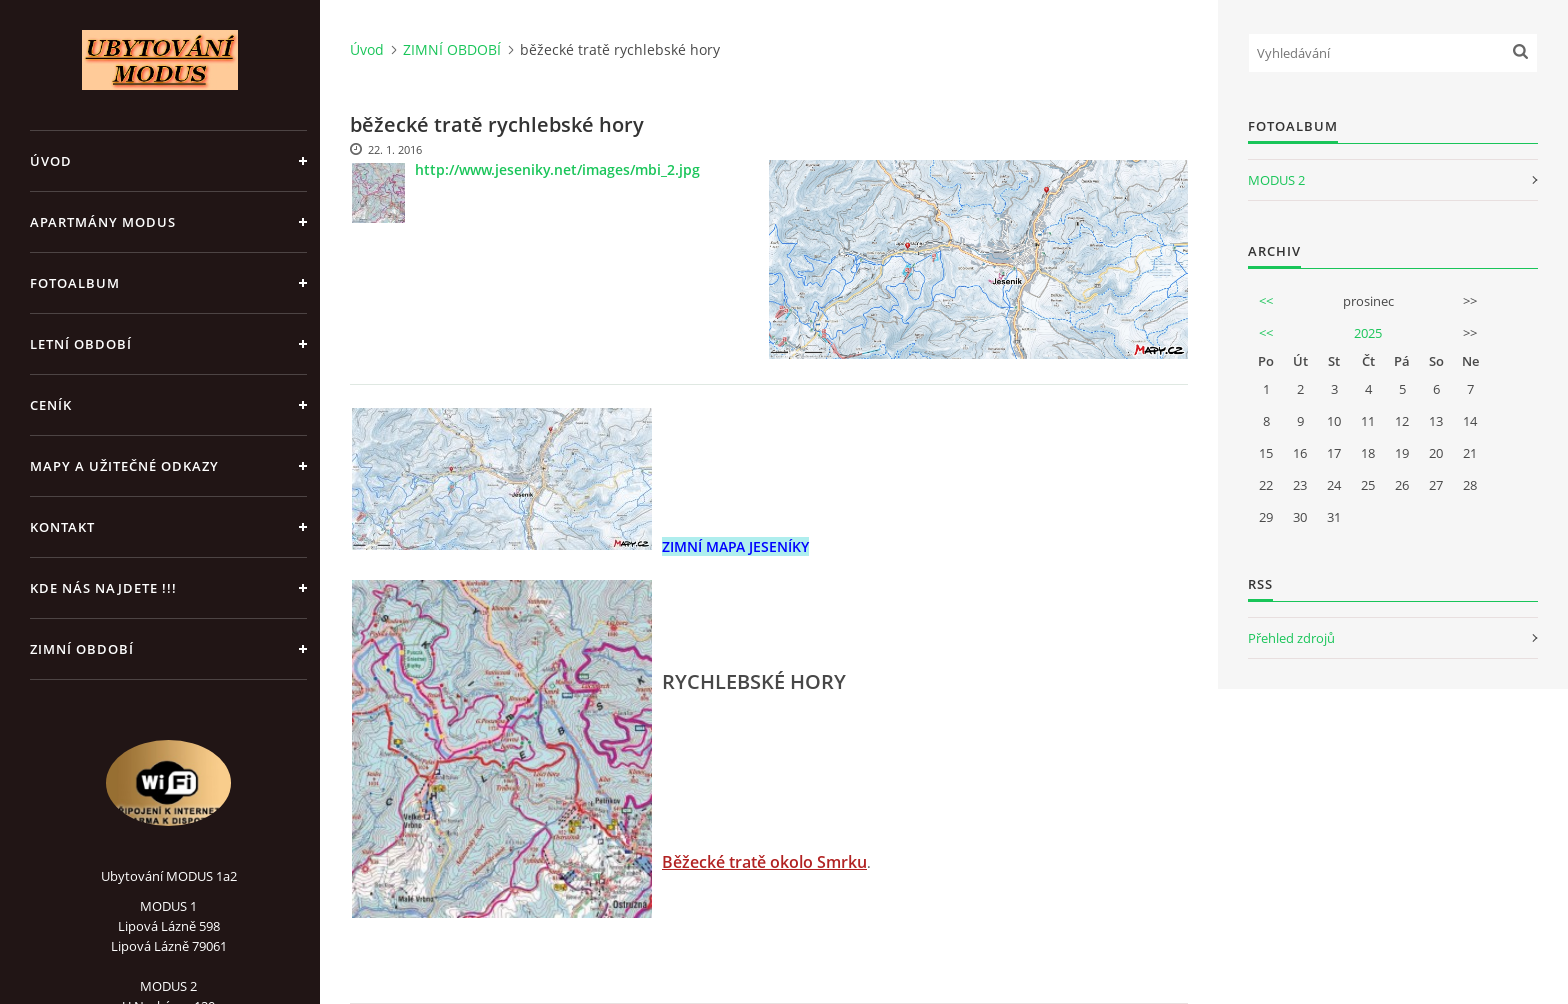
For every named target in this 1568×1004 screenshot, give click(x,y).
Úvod (51, 161)
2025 (1368, 333)
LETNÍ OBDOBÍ (81, 344)
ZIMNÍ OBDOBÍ (82, 649)
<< (1266, 301)
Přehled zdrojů (1291, 638)
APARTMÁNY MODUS (103, 222)
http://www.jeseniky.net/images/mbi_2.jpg (557, 169)
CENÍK (51, 405)
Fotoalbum (75, 283)
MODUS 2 (1276, 180)
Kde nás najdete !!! (103, 588)
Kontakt (62, 527)
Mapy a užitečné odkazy (124, 466)
